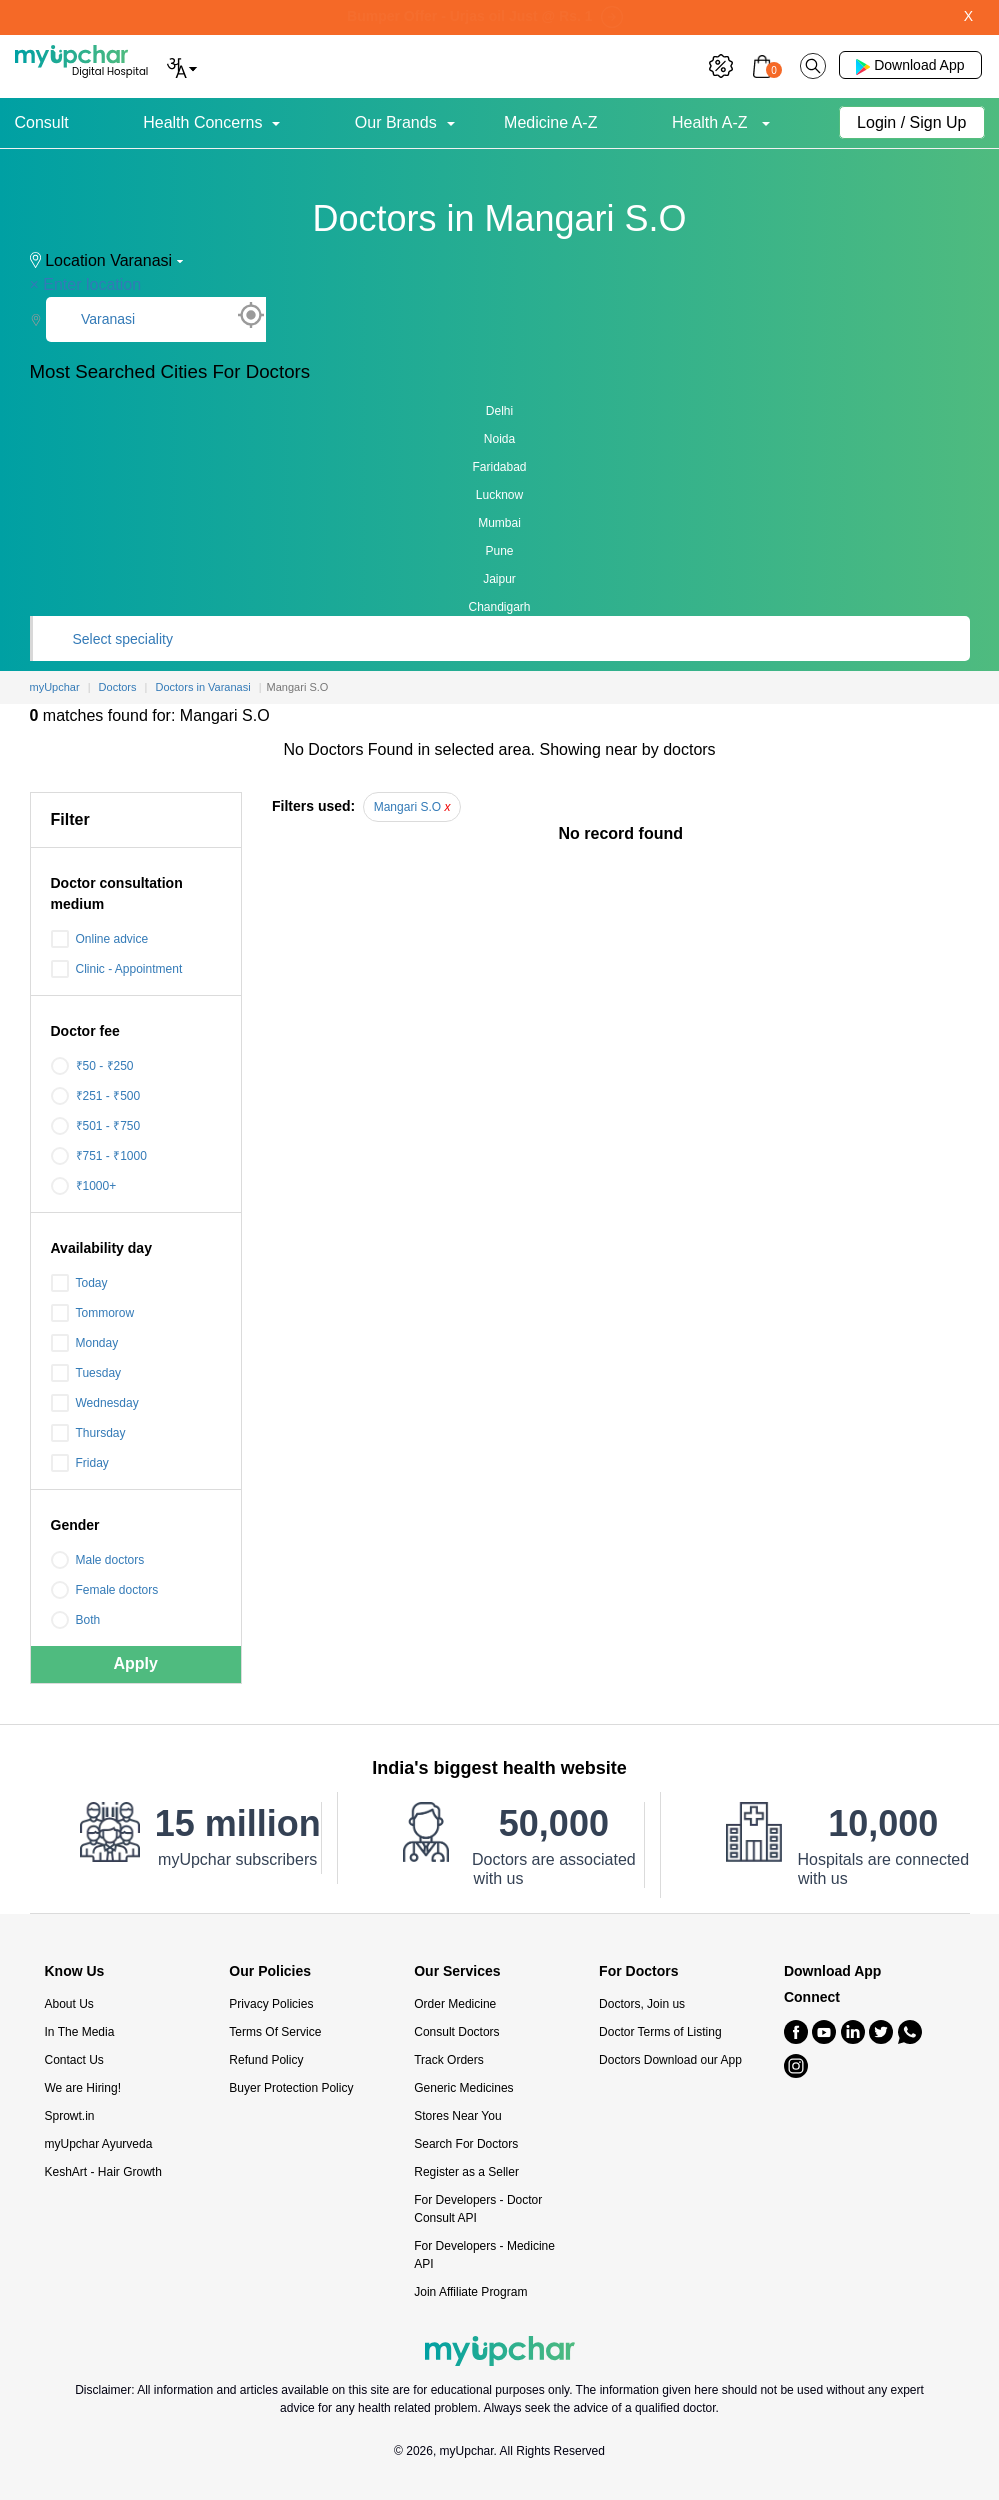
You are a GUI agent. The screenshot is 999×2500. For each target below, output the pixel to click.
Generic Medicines (463, 2088)
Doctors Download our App (670, 2060)
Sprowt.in (70, 2116)
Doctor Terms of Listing (660, 2032)
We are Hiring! (83, 2088)
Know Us (75, 1971)
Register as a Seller (466, 2172)
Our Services (457, 1971)
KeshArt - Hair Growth (103, 2172)
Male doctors (98, 1560)
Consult (42, 122)
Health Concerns (202, 122)
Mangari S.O (412, 807)
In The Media (80, 2032)
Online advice (100, 939)
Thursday (88, 1433)
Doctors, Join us (642, 2004)
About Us (69, 2004)
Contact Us (74, 2060)
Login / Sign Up (911, 122)
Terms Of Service (275, 2032)
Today (79, 1283)
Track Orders (449, 2060)
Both (76, 1620)
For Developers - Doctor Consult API (478, 2209)
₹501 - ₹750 (96, 1126)
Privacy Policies (271, 2004)
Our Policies (270, 1971)
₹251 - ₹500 (96, 1096)
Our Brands (396, 122)
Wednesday (95, 1403)
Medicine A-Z (550, 122)
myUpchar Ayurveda (99, 2144)
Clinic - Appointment (117, 969)
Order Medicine (455, 2004)
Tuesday (86, 1373)
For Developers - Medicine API (484, 2255)
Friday (80, 1463)
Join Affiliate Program (470, 2292)
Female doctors (105, 1590)
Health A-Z (712, 122)
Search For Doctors (466, 2144)
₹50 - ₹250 (92, 1066)
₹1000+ (84, 1186)
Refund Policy (266, 2060)
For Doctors (638, 1971)
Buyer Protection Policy (291, 2088)
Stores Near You (457, 2116)
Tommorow (93, 1313)
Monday (85, 1343)
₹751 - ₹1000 (99, 1156)
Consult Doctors (456, 2032)
